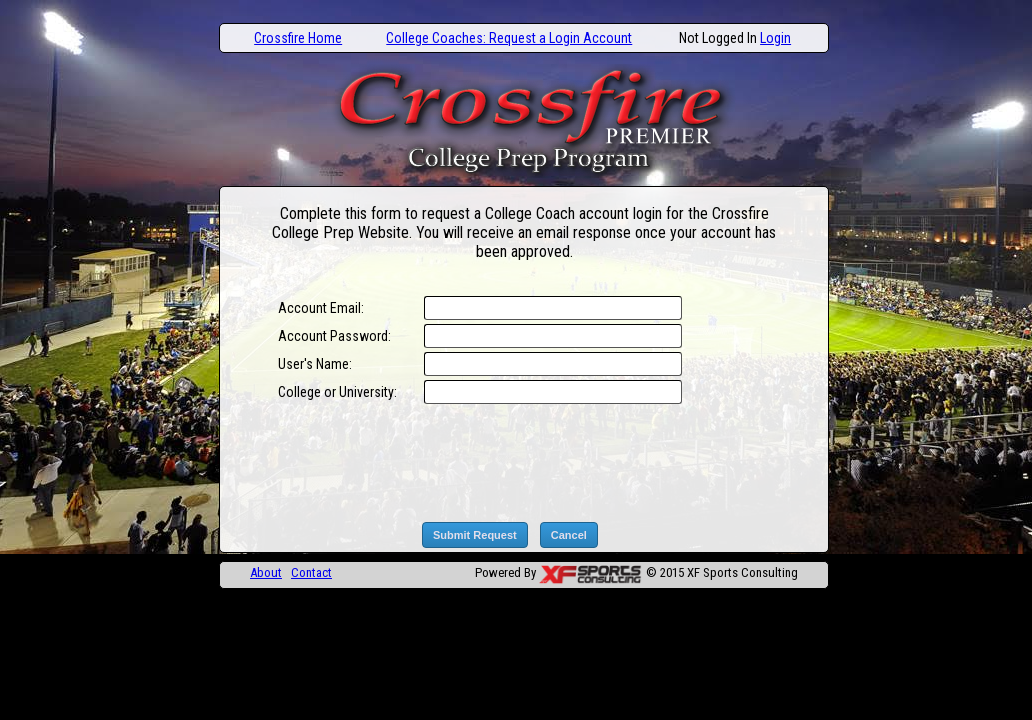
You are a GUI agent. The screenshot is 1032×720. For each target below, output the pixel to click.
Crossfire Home (298, 38)
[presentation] (574, 463)
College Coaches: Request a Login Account (509, 38)
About (266, 572)
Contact (311, 572)
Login (775, 38)
